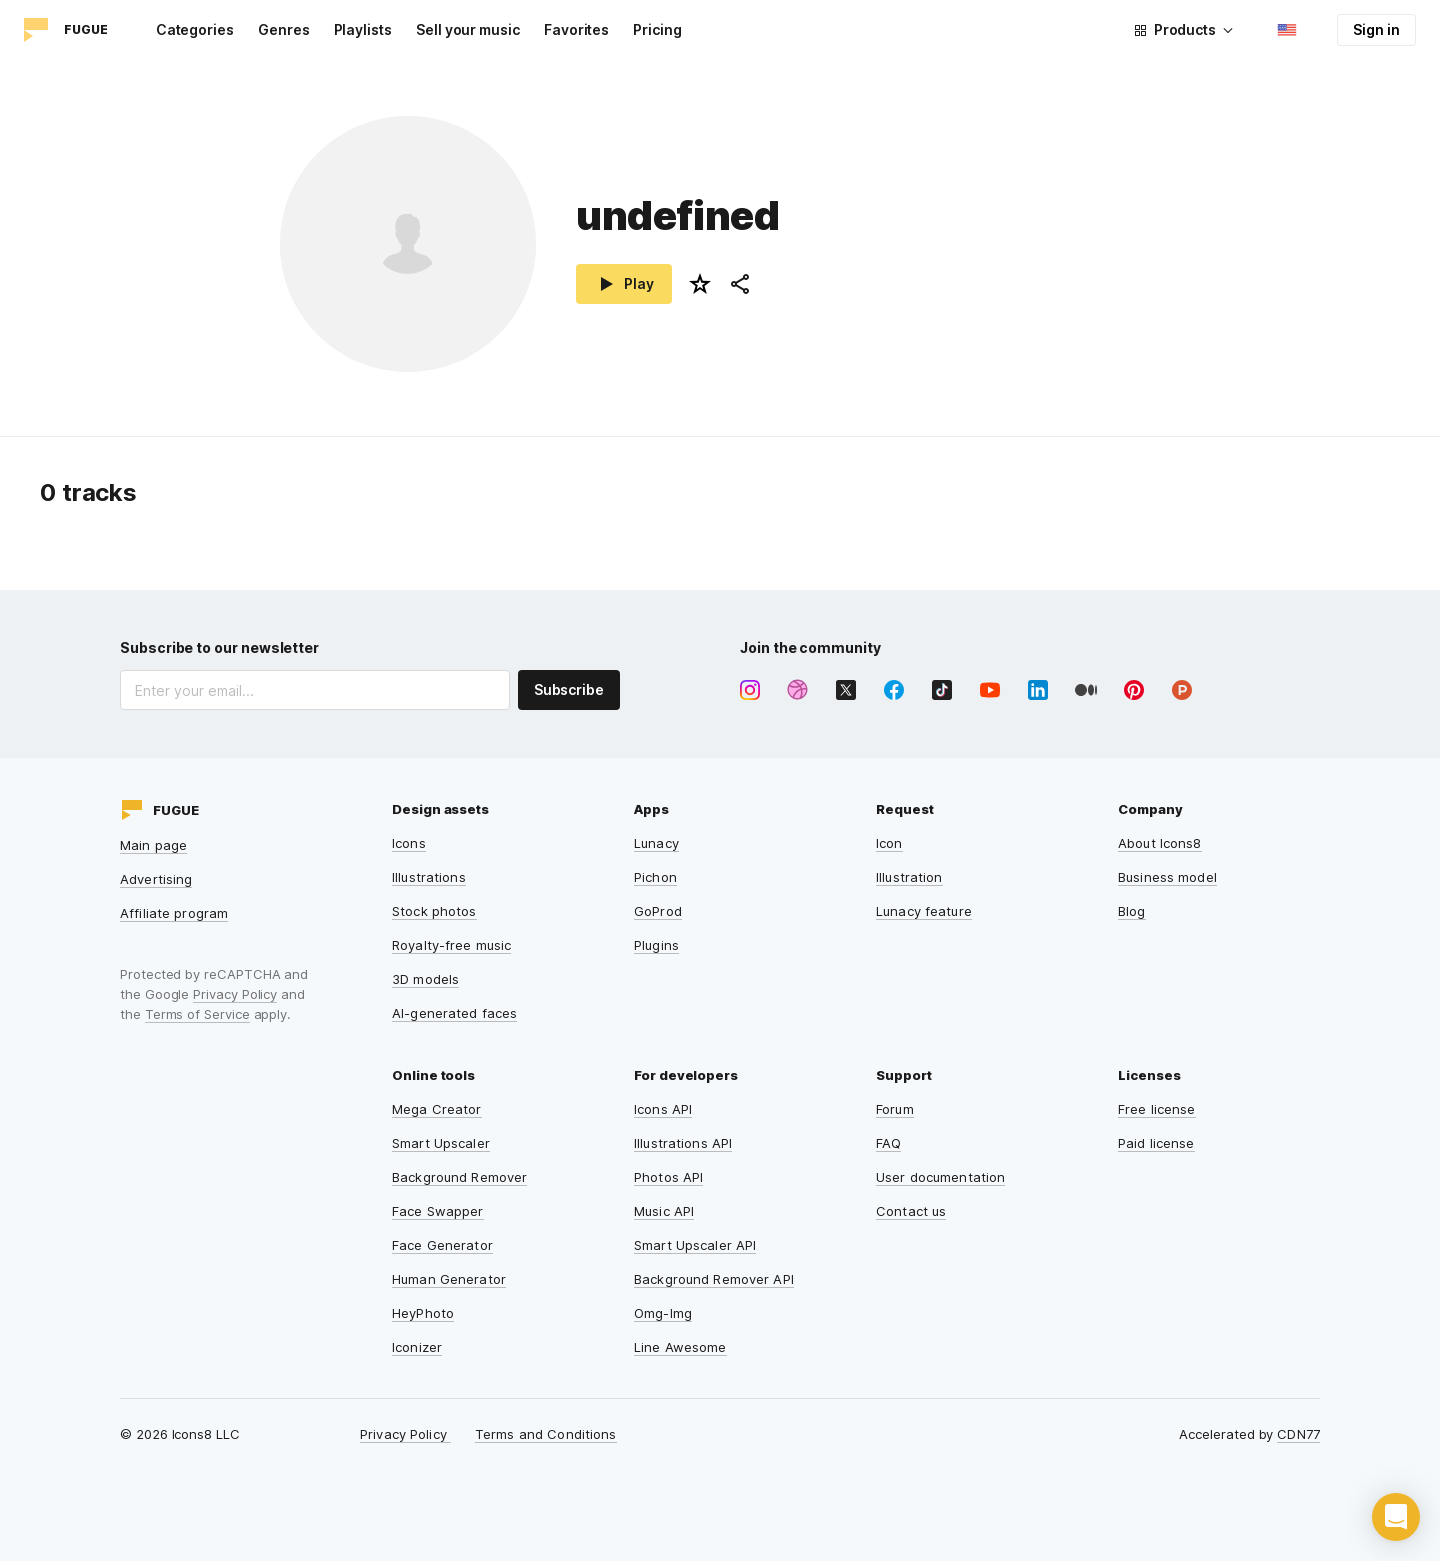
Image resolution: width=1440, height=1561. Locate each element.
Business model (1167, 877)
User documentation (940, 1177)
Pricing (657, 29)
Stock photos (434, 911)
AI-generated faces (454, 1013)
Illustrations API (683, 1143)
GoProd (658, 911)
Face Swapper (438, 1211)
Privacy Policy (235, 994)
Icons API (663, 1109)
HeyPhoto (423, 1313)
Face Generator (442, 1245)
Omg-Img (663, 1313)
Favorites (576, 29)
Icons (409, 843)
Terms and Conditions (546, 1434)
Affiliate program (174, 913)
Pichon (655, 877)
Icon (889, 843)
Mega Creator (437, 1109)
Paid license (1156, 1143)
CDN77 (1298, 1434)
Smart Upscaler (441, 1143)
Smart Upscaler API (695, 1245)
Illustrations (429, 877)
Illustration (909, 877)
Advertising (156, 879)
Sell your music (468, 29)
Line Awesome (680, 1347)
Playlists (363, 29)
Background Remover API (714, 1279)
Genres (284, 29)
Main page (153, 845)
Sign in (1376, 29)
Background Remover (459, 1177)
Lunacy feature (924, 911)
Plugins (656, 945)
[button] (1396, 1517)
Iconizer (417, 1347)
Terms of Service (197, 1014)
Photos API (668, 1177)
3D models (425, 979)
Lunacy (656, 843)
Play (624, 284)
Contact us (911, 1211)
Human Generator (449, 1279)
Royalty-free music (451, 945)
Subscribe (569, 689)
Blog (1132, 911)
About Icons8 (1160, 843)
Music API (664, 1211)
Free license (1157, 1109)
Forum (895, 1109)
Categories (195, 29)
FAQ (888, 1143)
